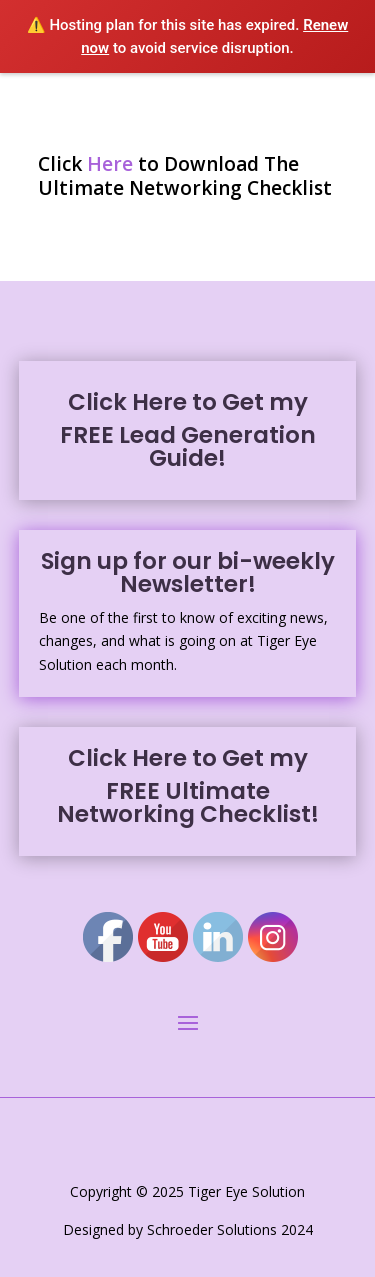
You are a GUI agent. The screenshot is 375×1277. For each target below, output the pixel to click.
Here (110, 164)
